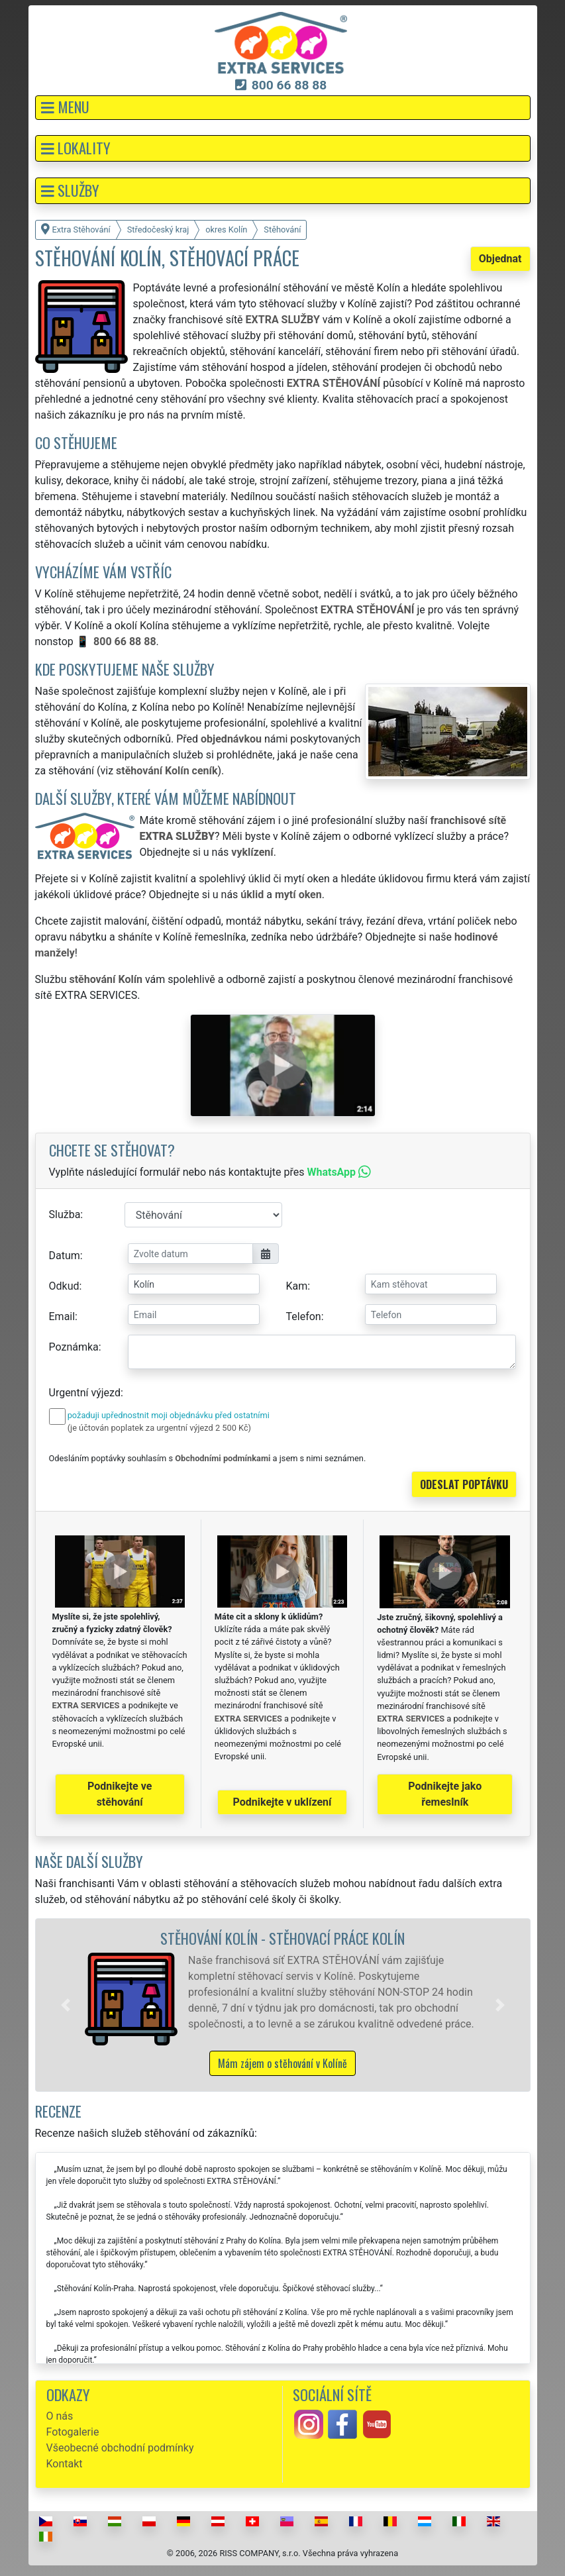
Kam (297, 1286)
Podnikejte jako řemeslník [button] (445, 1794)
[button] (283, 107)
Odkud (64, 1286)
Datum (64, 1255)
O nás (60, 2416)
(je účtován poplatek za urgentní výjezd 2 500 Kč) (159, 1428)
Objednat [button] (500, 258)
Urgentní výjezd (85, 1392)
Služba (65, 1214)
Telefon (303, 1316)
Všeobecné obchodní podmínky (120, 2448)
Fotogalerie (72, 2432)
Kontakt (64, 2463)
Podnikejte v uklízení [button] (282, 1802)
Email (62, 1316)
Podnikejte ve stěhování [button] (119, 1794)
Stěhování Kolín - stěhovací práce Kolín (282, 1938)
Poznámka (74, 1347)
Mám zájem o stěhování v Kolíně (282, 2063)
